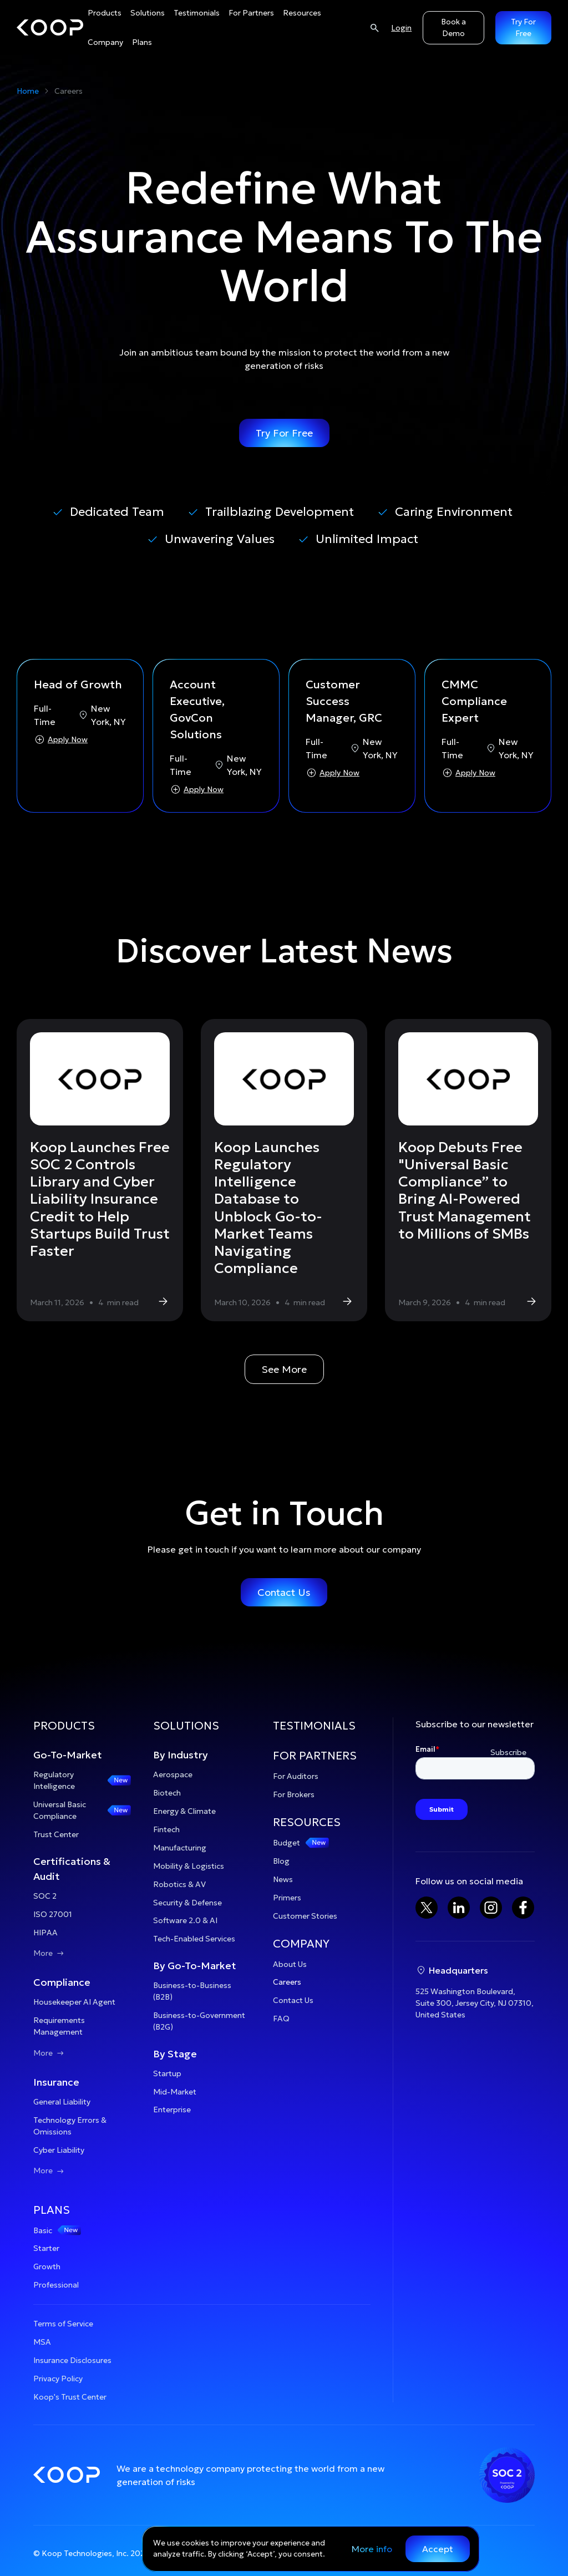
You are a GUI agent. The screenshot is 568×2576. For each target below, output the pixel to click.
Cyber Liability (58, 2150)
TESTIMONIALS (314, 1725)
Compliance (61, 1982)
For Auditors (295, 1776)
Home (28, 91)
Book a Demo (453, 27)
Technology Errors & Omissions (69, 2126)
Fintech (166, 1829)
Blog (281, 1861)
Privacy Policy (58, 2379)
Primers (287, 1898)
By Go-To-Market (194, 1965)
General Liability (61, 2102)
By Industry (180, 1754)
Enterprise (172, 2109)
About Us (290, 1964)
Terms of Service (63, 2324)
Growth (46, 2266)
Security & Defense (187, 1903)
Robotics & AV (179, 1884)
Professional (56, 2285)
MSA (42, 2342)
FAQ (281, 2019)
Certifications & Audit (71, 1869)
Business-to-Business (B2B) (192, 1991)
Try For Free (284, 433)
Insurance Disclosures (72, 2360)
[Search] (374, 27)
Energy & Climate (184, 1811)
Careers (287, 1982)
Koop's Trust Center (69, 2397)
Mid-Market (174, 2092)
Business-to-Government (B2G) (199, 2021)
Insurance (56, 2082)
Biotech (167, 1793)
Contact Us (284, 1592)
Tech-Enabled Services (194, 1939)
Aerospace (172, 1774)
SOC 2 (45, 1896)
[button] (82, 1732)
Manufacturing (179, 1848)
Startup (167, 2073)
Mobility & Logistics (188, 1866)
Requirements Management (59, 2026)
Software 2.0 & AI (185, 1920)
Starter (46, 2248)
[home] (50, 27)
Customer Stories (305, 1916)
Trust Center (56, 1834)
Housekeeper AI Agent (74, 2002)
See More (284, 1369)
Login (401, 28)
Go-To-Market (67, 1754)
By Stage (175, 2053)
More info (372, 2548)
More (49, 1953)
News (283, 1879)
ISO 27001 (52, 1914)
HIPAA (45, 1933)
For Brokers (294, 1794)
